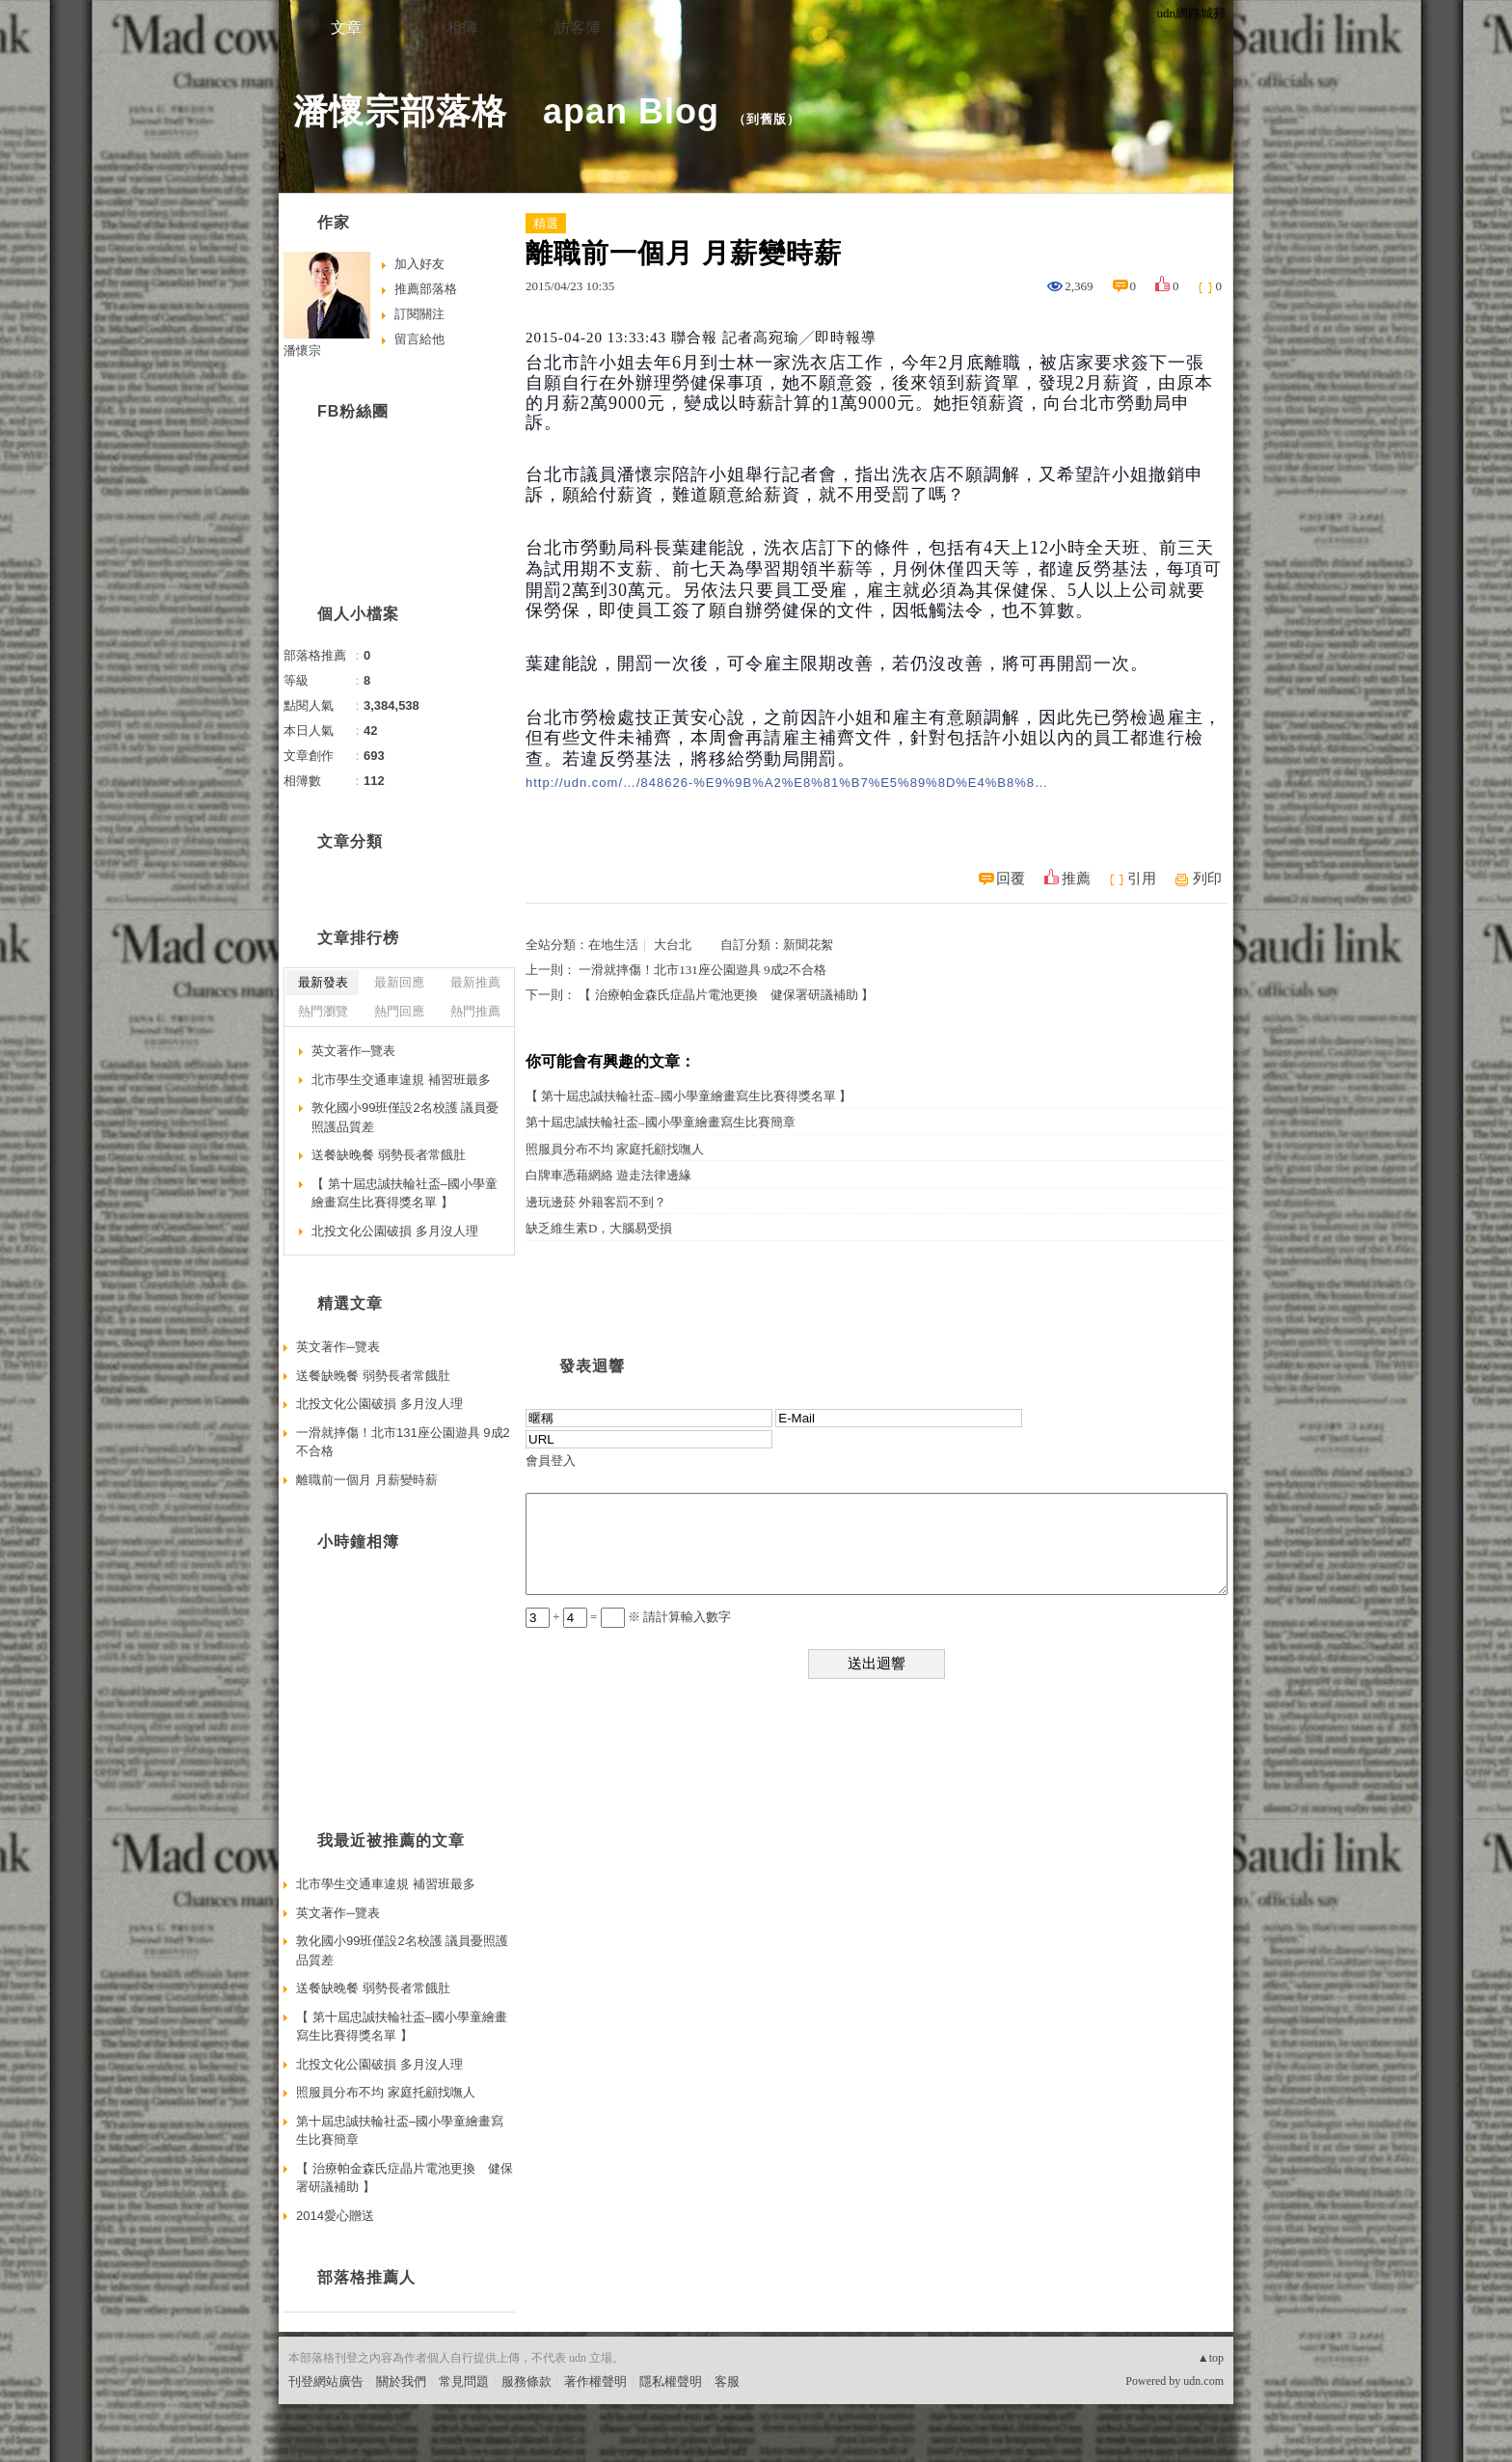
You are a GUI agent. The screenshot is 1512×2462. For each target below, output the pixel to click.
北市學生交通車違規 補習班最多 (401, 1079)
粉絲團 (307, 2447)
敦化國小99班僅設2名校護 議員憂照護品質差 (405, 1117)
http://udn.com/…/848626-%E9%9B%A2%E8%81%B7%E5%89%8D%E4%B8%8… (787, 782)
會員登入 (551, 1460)
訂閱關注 (419, 314)
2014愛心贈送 (335, 2215)
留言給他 (419, 339)
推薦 (1076, 878)
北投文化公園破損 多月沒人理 (394, 1231)
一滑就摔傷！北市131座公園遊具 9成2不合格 (702, 969)
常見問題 (464, 2381)
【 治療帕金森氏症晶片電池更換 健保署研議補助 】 (726, 995)
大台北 (672, 944)
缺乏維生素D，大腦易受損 (599, 1228)
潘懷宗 (302, 350)
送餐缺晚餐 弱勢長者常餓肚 (388, 1155)
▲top (1211, 2358)
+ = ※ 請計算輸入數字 (628, 1617)
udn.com (1203, 2381)
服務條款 (526, 2381)
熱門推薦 (475, 1011)
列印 (1207, 878)
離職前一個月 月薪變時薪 (367, 1480)
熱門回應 (399, 1011)
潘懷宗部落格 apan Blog (506, 111)
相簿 (461, 27)
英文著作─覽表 (353, 1050)
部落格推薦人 (366, 2277)
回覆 (1010, 878)
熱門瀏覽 (323, 1011)
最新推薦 (475, 982)
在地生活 (613, 944)
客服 (727, 2381)
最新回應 (399, 982)
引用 (1141, 878)
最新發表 (323, 982)
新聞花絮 (808, 944)
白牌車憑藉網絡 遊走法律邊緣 (608, 1175)
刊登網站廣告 (326, 2381)
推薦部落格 (425, 289)
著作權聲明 (595, 2381)
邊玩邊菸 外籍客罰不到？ (596, 1202)
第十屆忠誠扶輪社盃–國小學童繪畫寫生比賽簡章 (661, 1122)
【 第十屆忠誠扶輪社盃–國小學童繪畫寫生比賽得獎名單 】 (688, 1096)
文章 (346, 27)
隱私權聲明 (670, 2381)
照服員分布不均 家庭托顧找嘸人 (615, 1149)
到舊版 (766, 119)
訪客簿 (577, 27)
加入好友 (419, 264)
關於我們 (401, 2381)
